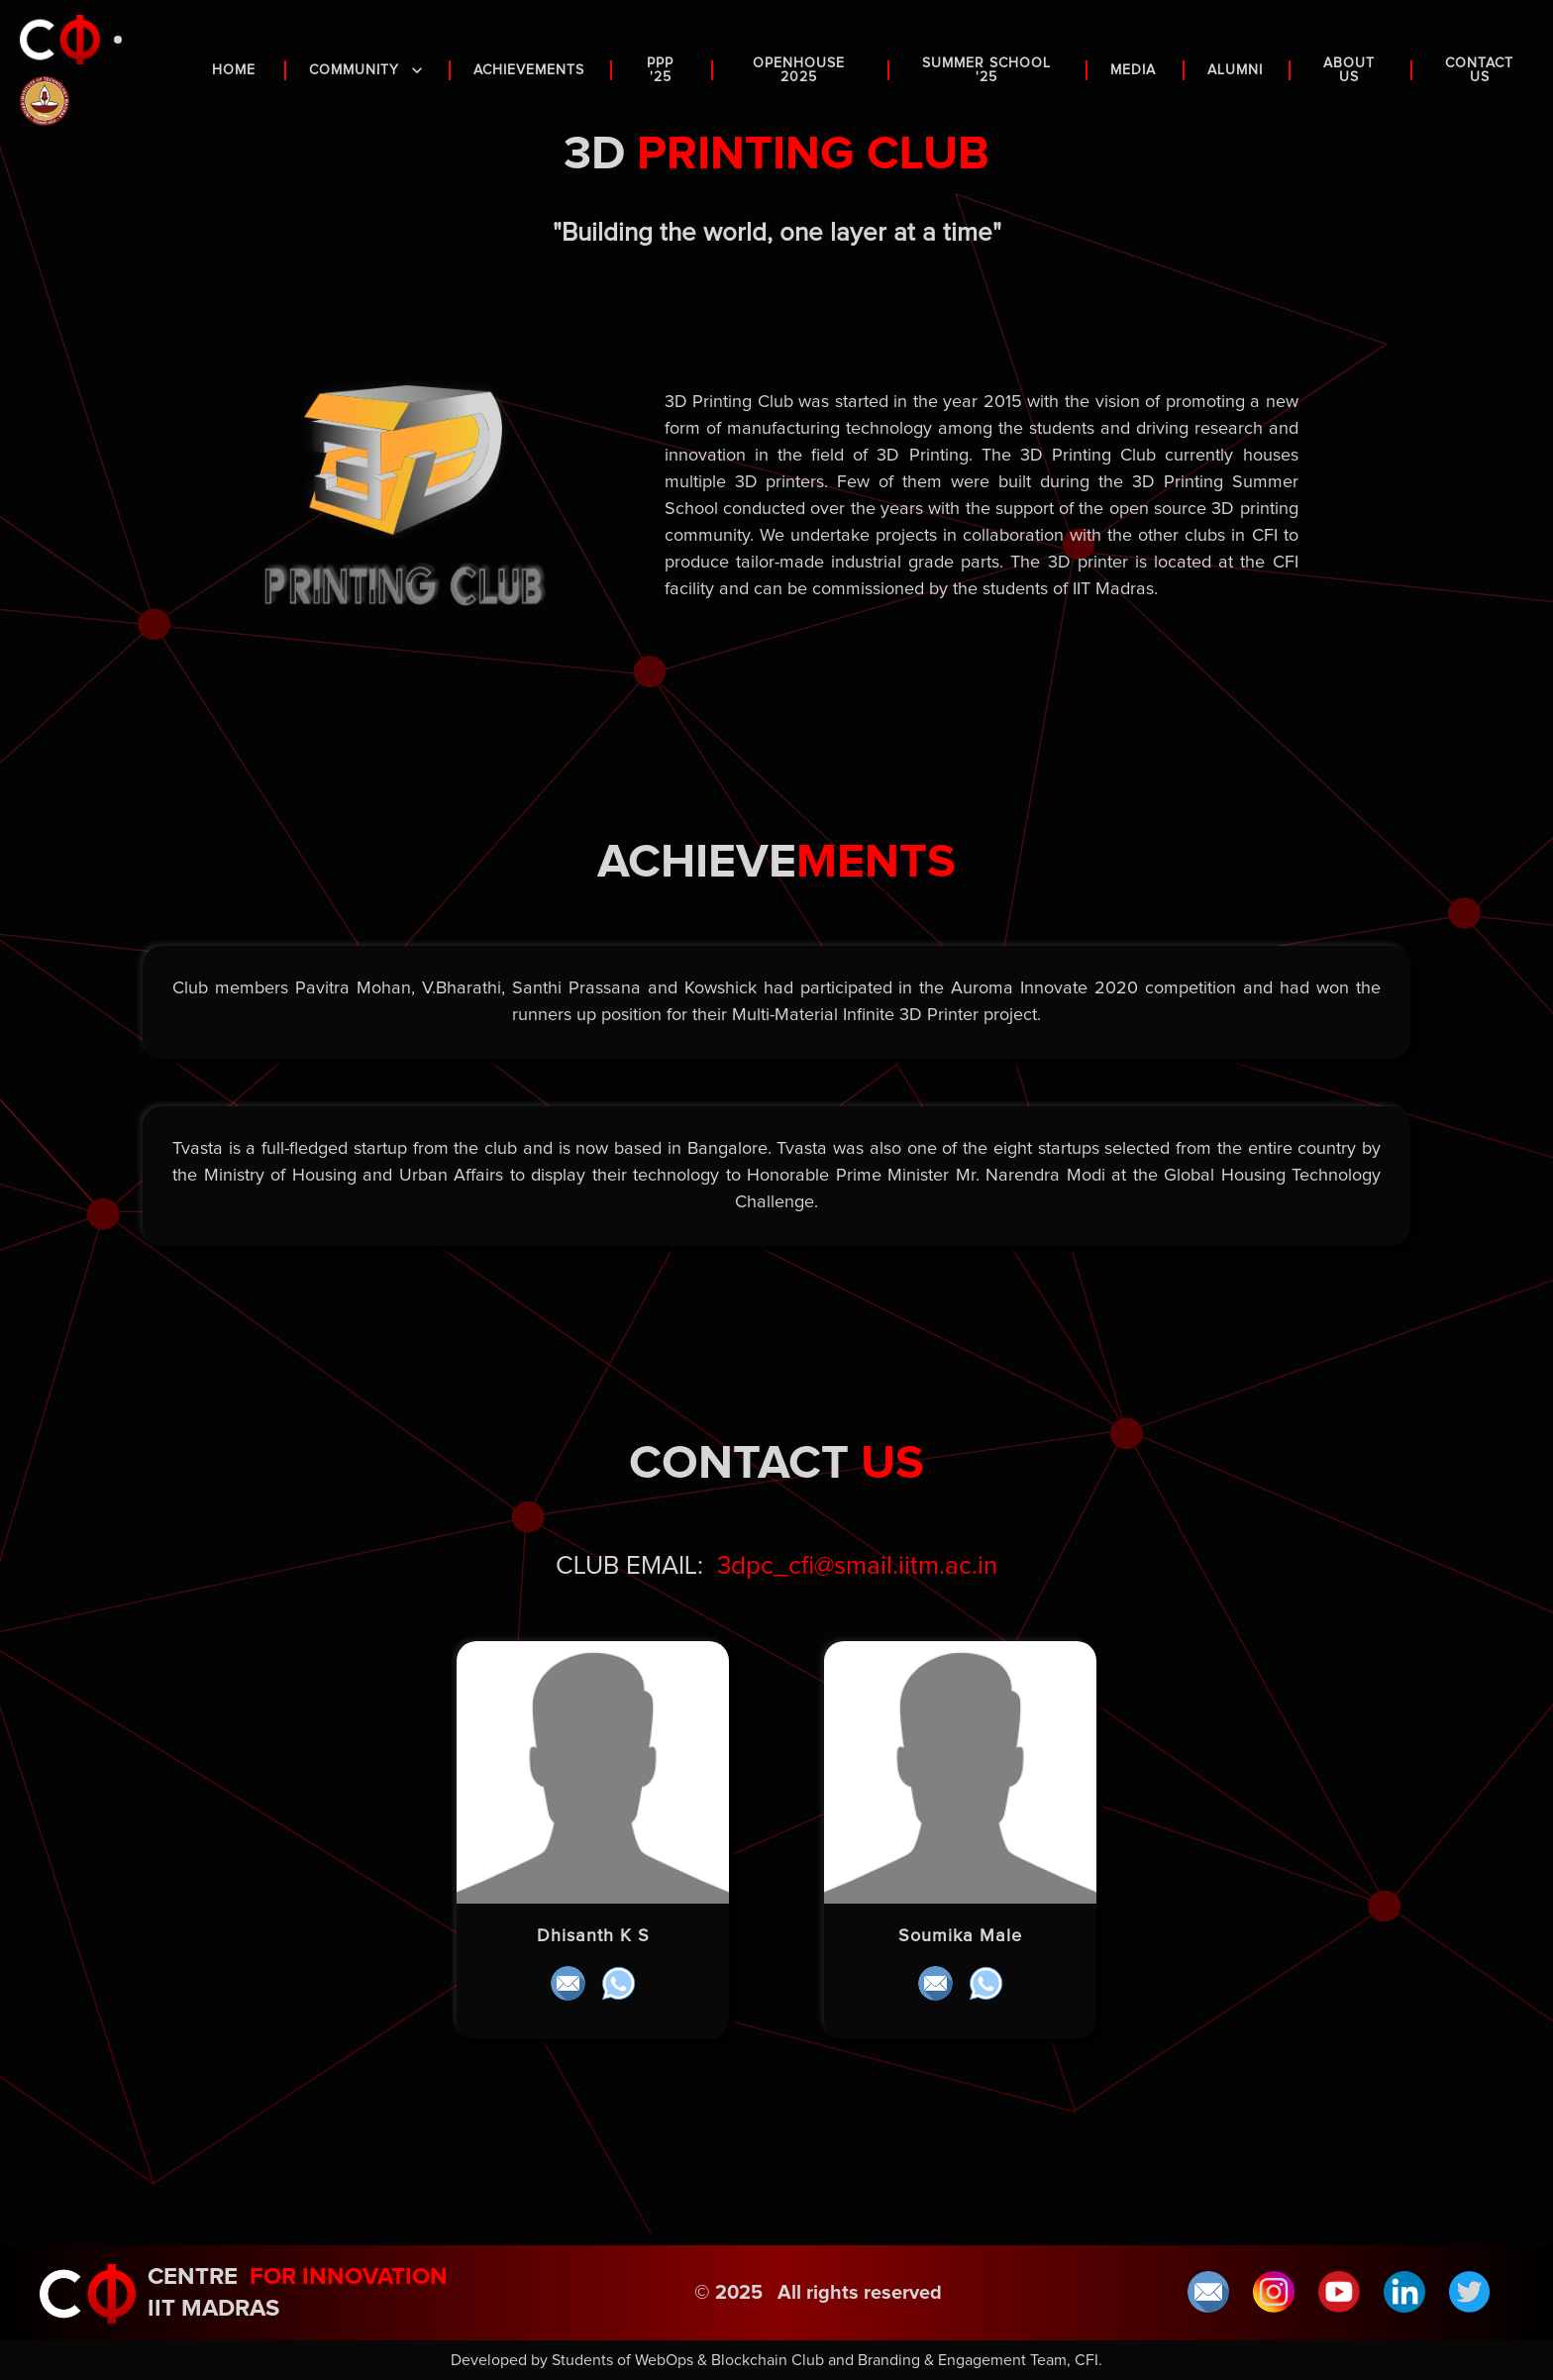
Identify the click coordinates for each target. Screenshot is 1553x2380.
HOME (236, 70)
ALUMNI (1236, 70)
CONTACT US (1480, 70)
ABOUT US (1350, 70)
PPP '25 (661, 70)
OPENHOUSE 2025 (801, 70)
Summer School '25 (987, 70)
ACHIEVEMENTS (530, 70)
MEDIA (1135, 70)
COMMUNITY (367, 70)
